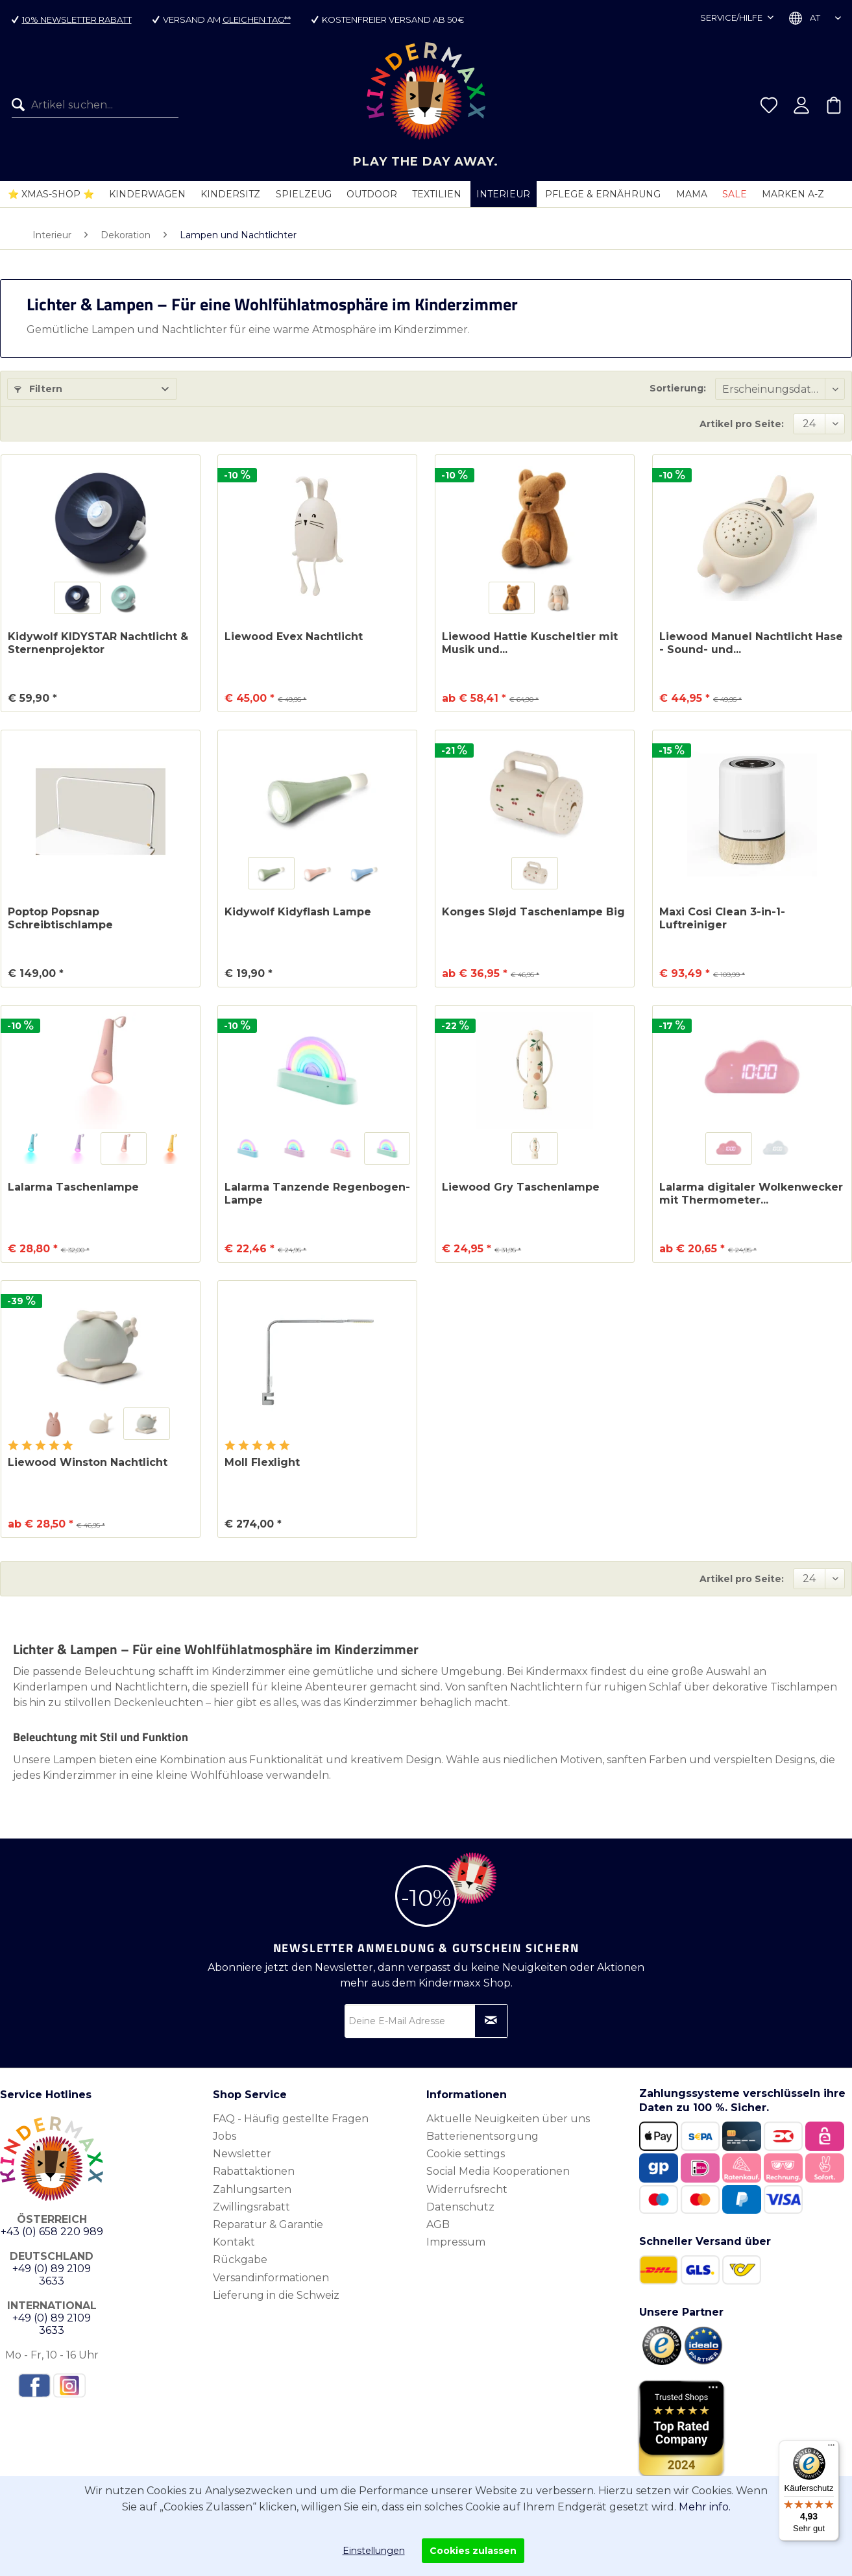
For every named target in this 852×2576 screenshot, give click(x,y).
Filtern (38, 389)
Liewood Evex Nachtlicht (294, 636)
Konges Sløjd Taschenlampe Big (533, 912)
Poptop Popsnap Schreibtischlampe (60, 918)
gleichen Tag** (257, 19)
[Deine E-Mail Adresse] (426, 2021)
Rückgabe (240, 2259)
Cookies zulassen (473, 2551)
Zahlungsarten (252, 2189)
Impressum (455, 2242)
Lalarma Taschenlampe (73, 1187)
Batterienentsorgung (482, 2136)
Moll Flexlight (262, 1462)
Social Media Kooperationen (498, 2171)
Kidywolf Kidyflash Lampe (298, 912)
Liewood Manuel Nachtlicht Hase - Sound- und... (751, 643)
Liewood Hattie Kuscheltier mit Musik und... (530, 643)
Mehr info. (705, 2507)
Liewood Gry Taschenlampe (521, 1187)
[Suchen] (21, 105)
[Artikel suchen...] (95, 105)
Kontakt (234, 2242)
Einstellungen (374, 2551)
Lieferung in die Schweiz (276, 2295)
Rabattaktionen (254, 2171)
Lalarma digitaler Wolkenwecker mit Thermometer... (751, 1193)
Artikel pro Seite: (742, 424)
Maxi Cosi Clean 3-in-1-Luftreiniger (722, 918)
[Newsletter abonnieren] (491, 2021)
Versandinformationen (271, 2278)
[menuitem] (90, 105)
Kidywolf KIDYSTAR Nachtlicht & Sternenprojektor (98, 643)
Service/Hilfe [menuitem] (732, 17)
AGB (438, 2224)
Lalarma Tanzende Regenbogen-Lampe (317, 1193)
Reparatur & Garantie (268, 2224)
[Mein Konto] (801, 105)
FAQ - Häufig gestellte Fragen (291, 2118)
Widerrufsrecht (466, 2189)
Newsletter (242, 2154)
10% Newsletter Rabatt (77, 19)
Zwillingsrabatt (251, 2207)
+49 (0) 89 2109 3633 (51, 2274)
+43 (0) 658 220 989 (52, 2231)
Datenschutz (460, 2207)
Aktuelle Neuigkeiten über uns (508, 2118)
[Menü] (831, 2448)
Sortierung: (678, 388)
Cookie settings (465, 2154)
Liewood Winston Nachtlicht (87, 1462)
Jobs (224, 2136)
